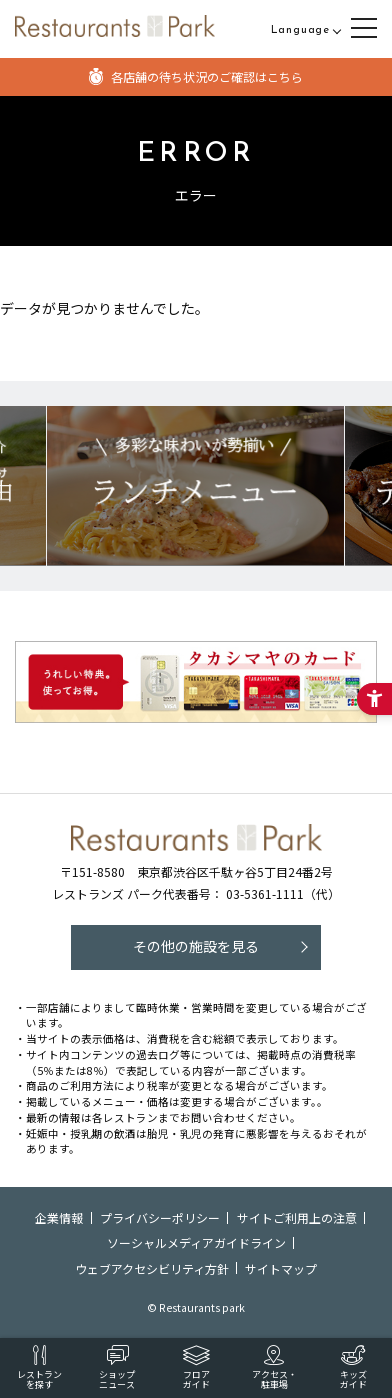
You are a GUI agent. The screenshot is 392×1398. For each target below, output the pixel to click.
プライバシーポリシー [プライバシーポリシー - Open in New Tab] (160, 1217)
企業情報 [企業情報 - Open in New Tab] (59, 1217)
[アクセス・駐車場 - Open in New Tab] (274, 1368)
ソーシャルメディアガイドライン (196, 1242)
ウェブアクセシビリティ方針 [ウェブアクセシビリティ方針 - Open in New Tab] (152, 1268)
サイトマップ (281, 1268)
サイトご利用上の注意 (297, 1217)
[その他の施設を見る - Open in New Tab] (196, 947)
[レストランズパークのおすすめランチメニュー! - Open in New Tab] (195, 485)
